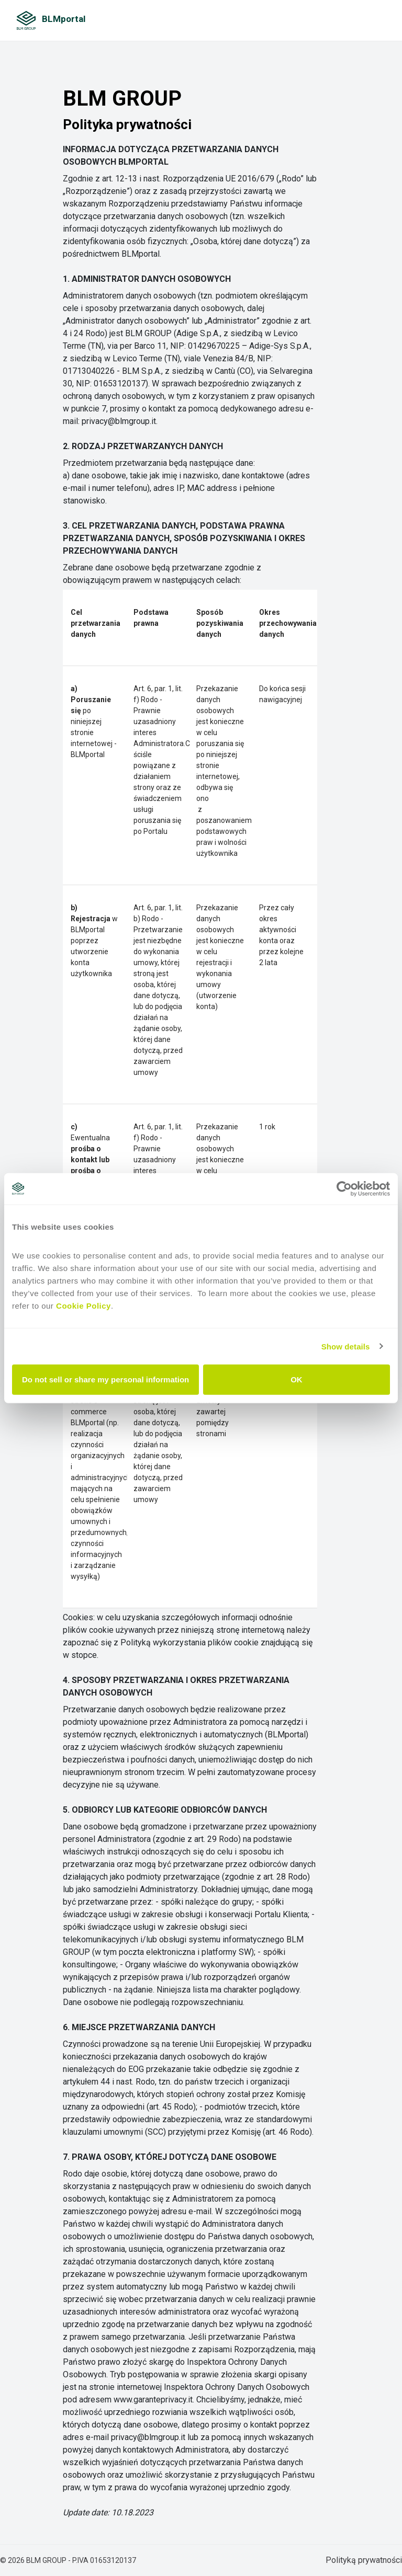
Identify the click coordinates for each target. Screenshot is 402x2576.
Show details (345, 1346)
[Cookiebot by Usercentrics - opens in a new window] (344, 1188)
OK (297, 1379)
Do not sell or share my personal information (105, 1379)
